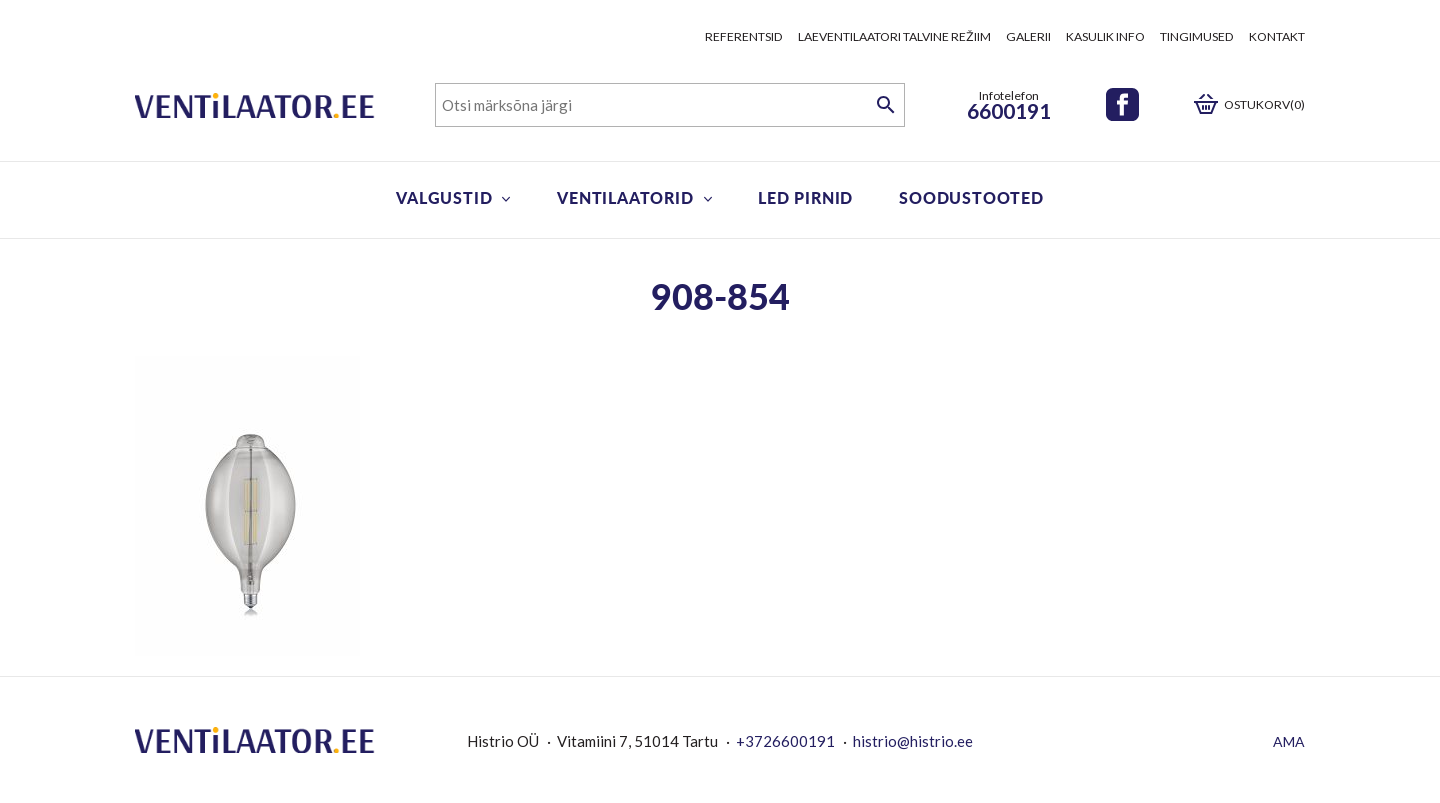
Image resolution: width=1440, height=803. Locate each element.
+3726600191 (785, 741)
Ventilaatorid (625, 197)
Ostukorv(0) (1264, 104)
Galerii (1028, 36)
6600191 (1009, 110)
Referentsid (744, 36)
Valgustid (444, 197)
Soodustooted (971, 197)
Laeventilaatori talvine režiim (894, 36)
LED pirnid (805, 197)
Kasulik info (1105, 36)
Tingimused (1197, 36)
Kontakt (1277, 36)
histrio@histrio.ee (913, 741)
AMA (1289, 741)
